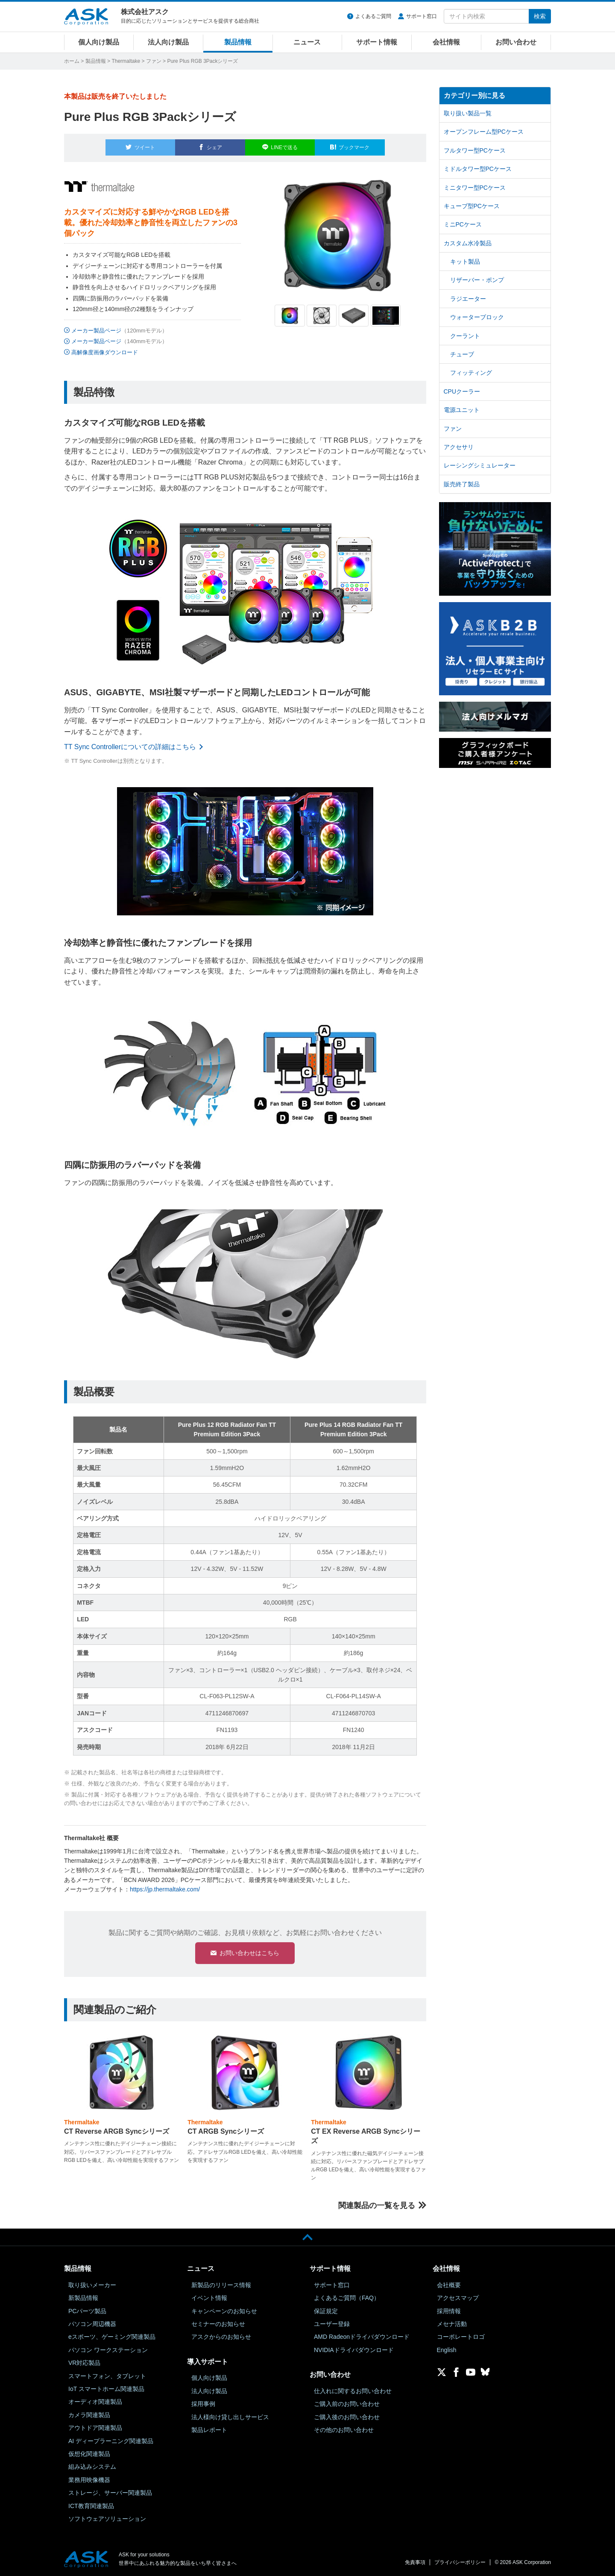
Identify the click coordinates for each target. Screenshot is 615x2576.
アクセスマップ (458, 2297)
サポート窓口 (421, 16)
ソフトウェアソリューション (107, 2518)
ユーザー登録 (332, 2323)
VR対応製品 (84, 2362)
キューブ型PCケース (472, 206)
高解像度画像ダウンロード (104, 347)
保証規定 (326, 2310)
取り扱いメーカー (92, 2284)
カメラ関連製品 (89, 2414)
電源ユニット (462, 409)
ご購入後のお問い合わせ (347, 2416)
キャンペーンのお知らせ (224, 2310)
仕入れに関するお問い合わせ (353, 2390)
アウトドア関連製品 (95, 2427)
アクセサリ (459, 447)
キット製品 (465, 261)
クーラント (465, 335)
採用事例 (203, 2403)
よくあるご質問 (373, 16)
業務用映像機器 (89, 2479)
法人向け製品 (168, 42)
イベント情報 (209, 2297)
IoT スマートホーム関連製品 (106, 2388)
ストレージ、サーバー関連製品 (110, 2492)
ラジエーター (468, 298)
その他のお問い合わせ (344, 2429)
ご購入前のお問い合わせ (347, 2403)
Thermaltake (125, 61)
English (447, 2349)
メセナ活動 (452, 2323)
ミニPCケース (463, 224)
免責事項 (415, 2562)
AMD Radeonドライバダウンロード (362, 2336)
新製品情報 (83, 2297)
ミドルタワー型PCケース (478, 168)
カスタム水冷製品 (468, 243)
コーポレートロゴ (461, 2336)
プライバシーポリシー (460, 2562)
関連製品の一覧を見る (376, 2205)
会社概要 (449, 2284)
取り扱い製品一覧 (468, 113)
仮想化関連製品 (89, 2453)
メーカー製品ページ (96, 325)
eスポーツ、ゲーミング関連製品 (111, 2336)
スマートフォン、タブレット (107, 2375)
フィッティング (471, 372)
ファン (153, 61)
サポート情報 (376, 42)
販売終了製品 (462, 484)
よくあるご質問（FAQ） (347, 2297)
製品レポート (209, 2429)
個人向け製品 (98, 42)
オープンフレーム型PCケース (484, 131)
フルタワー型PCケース (475, 150)
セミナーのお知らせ (218, 2323)
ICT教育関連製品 (91, 2505)
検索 (540, 16)
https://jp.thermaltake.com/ (165, 1884)
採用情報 (449, 2310)
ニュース (307, 42)
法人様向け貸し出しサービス (230, 2416)
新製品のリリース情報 (221, 2284)
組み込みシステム (92, 2466)
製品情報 (238, 42)
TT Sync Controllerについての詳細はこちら (130, 742)
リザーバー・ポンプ (477, 279)
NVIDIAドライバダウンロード (354, 2349)
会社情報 (446, 42)
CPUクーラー (462, 391)
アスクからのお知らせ (221, 2336)
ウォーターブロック (477, 317)
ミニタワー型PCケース (475, 187)
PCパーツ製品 (87, 2310)
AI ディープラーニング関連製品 (110, 2440)
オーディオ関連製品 (95, 2401)
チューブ (462, 354)
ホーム (71, 61)
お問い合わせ (515, 42)
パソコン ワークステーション (108, 2349)
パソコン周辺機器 (92, 2323)
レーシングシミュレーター (479, 465)
